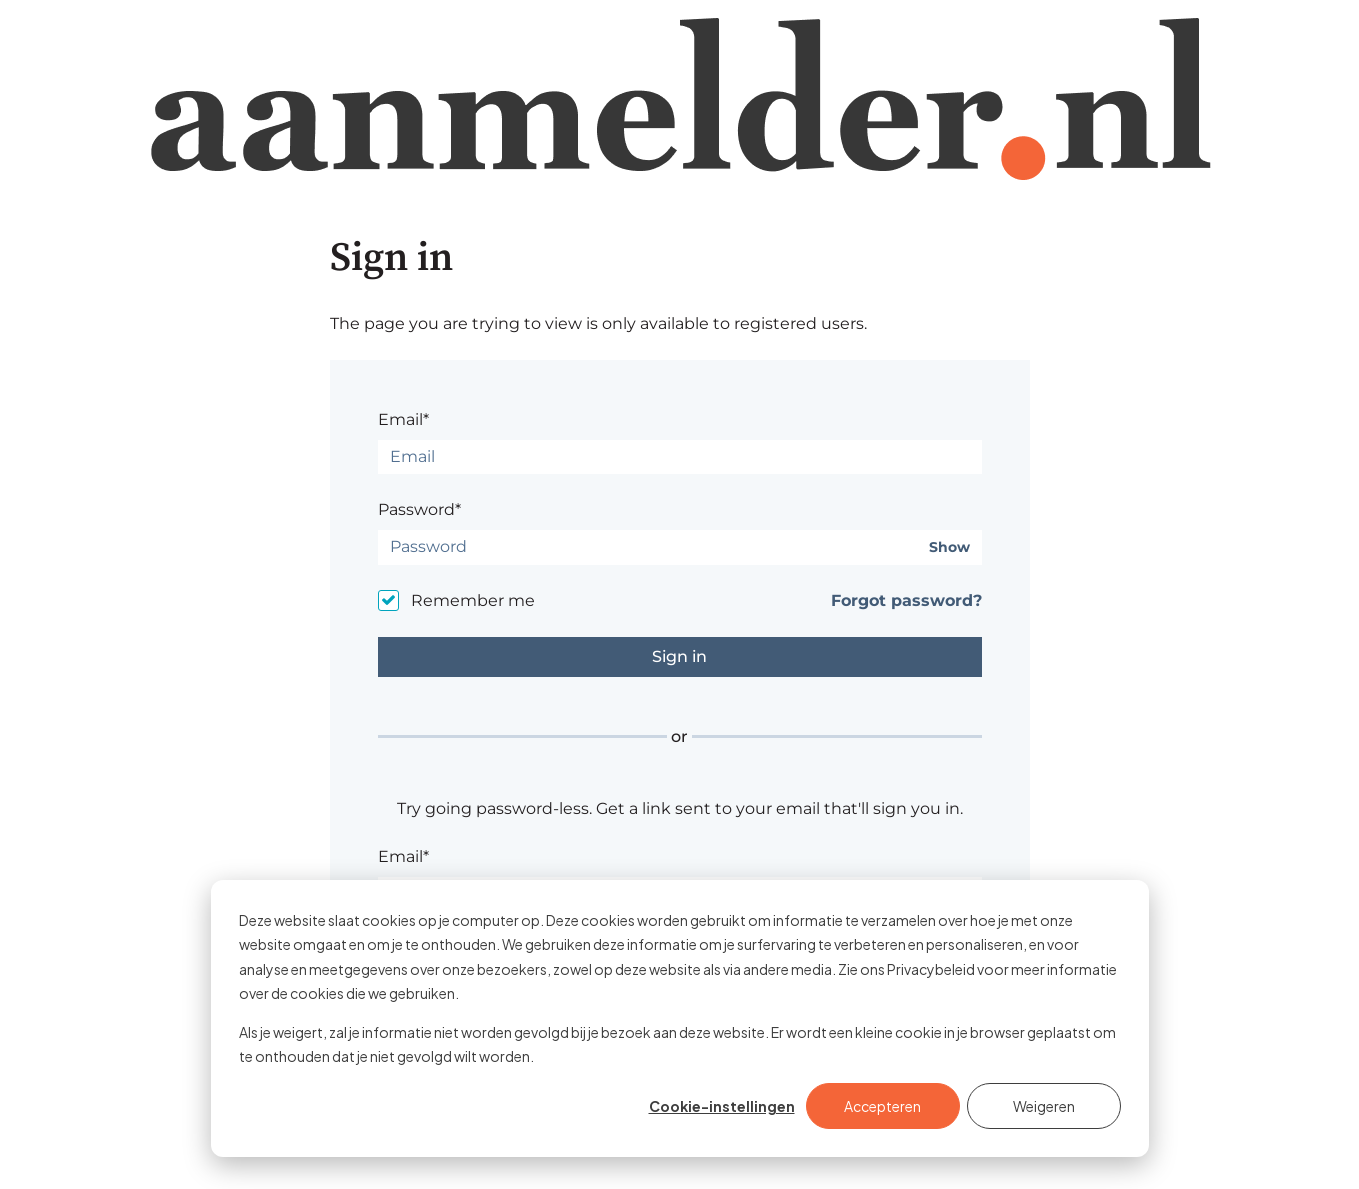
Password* (419, 509)
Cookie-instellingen (722, 1106)
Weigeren (1044, 1106)
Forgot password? (906, 600)
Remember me (473, 600)
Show (949, 547)
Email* (403, 419)
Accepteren (882, 1106)
